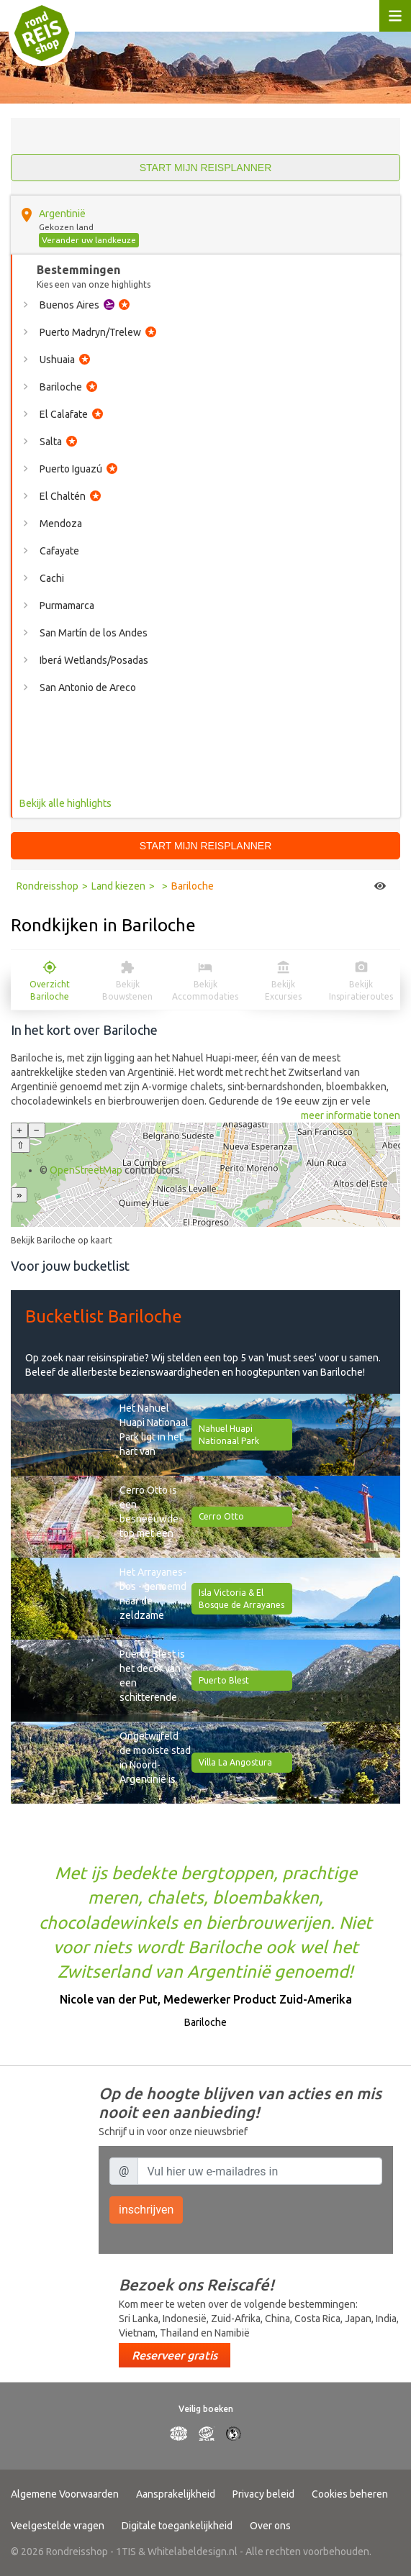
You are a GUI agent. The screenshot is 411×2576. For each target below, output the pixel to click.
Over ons (270, 2525)
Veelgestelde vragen (57, 2525)
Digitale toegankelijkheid (177, 2525)
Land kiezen (118, 886)
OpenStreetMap (86, 1170)
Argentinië (62, 213)
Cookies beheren (350, 2494)
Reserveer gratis (174, 2355)
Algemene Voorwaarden (65, 2494)
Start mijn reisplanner (206, 167)
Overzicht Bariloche (50, 990)
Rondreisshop (47, 886)
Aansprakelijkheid (175, 2494)
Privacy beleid (263, 2494)
